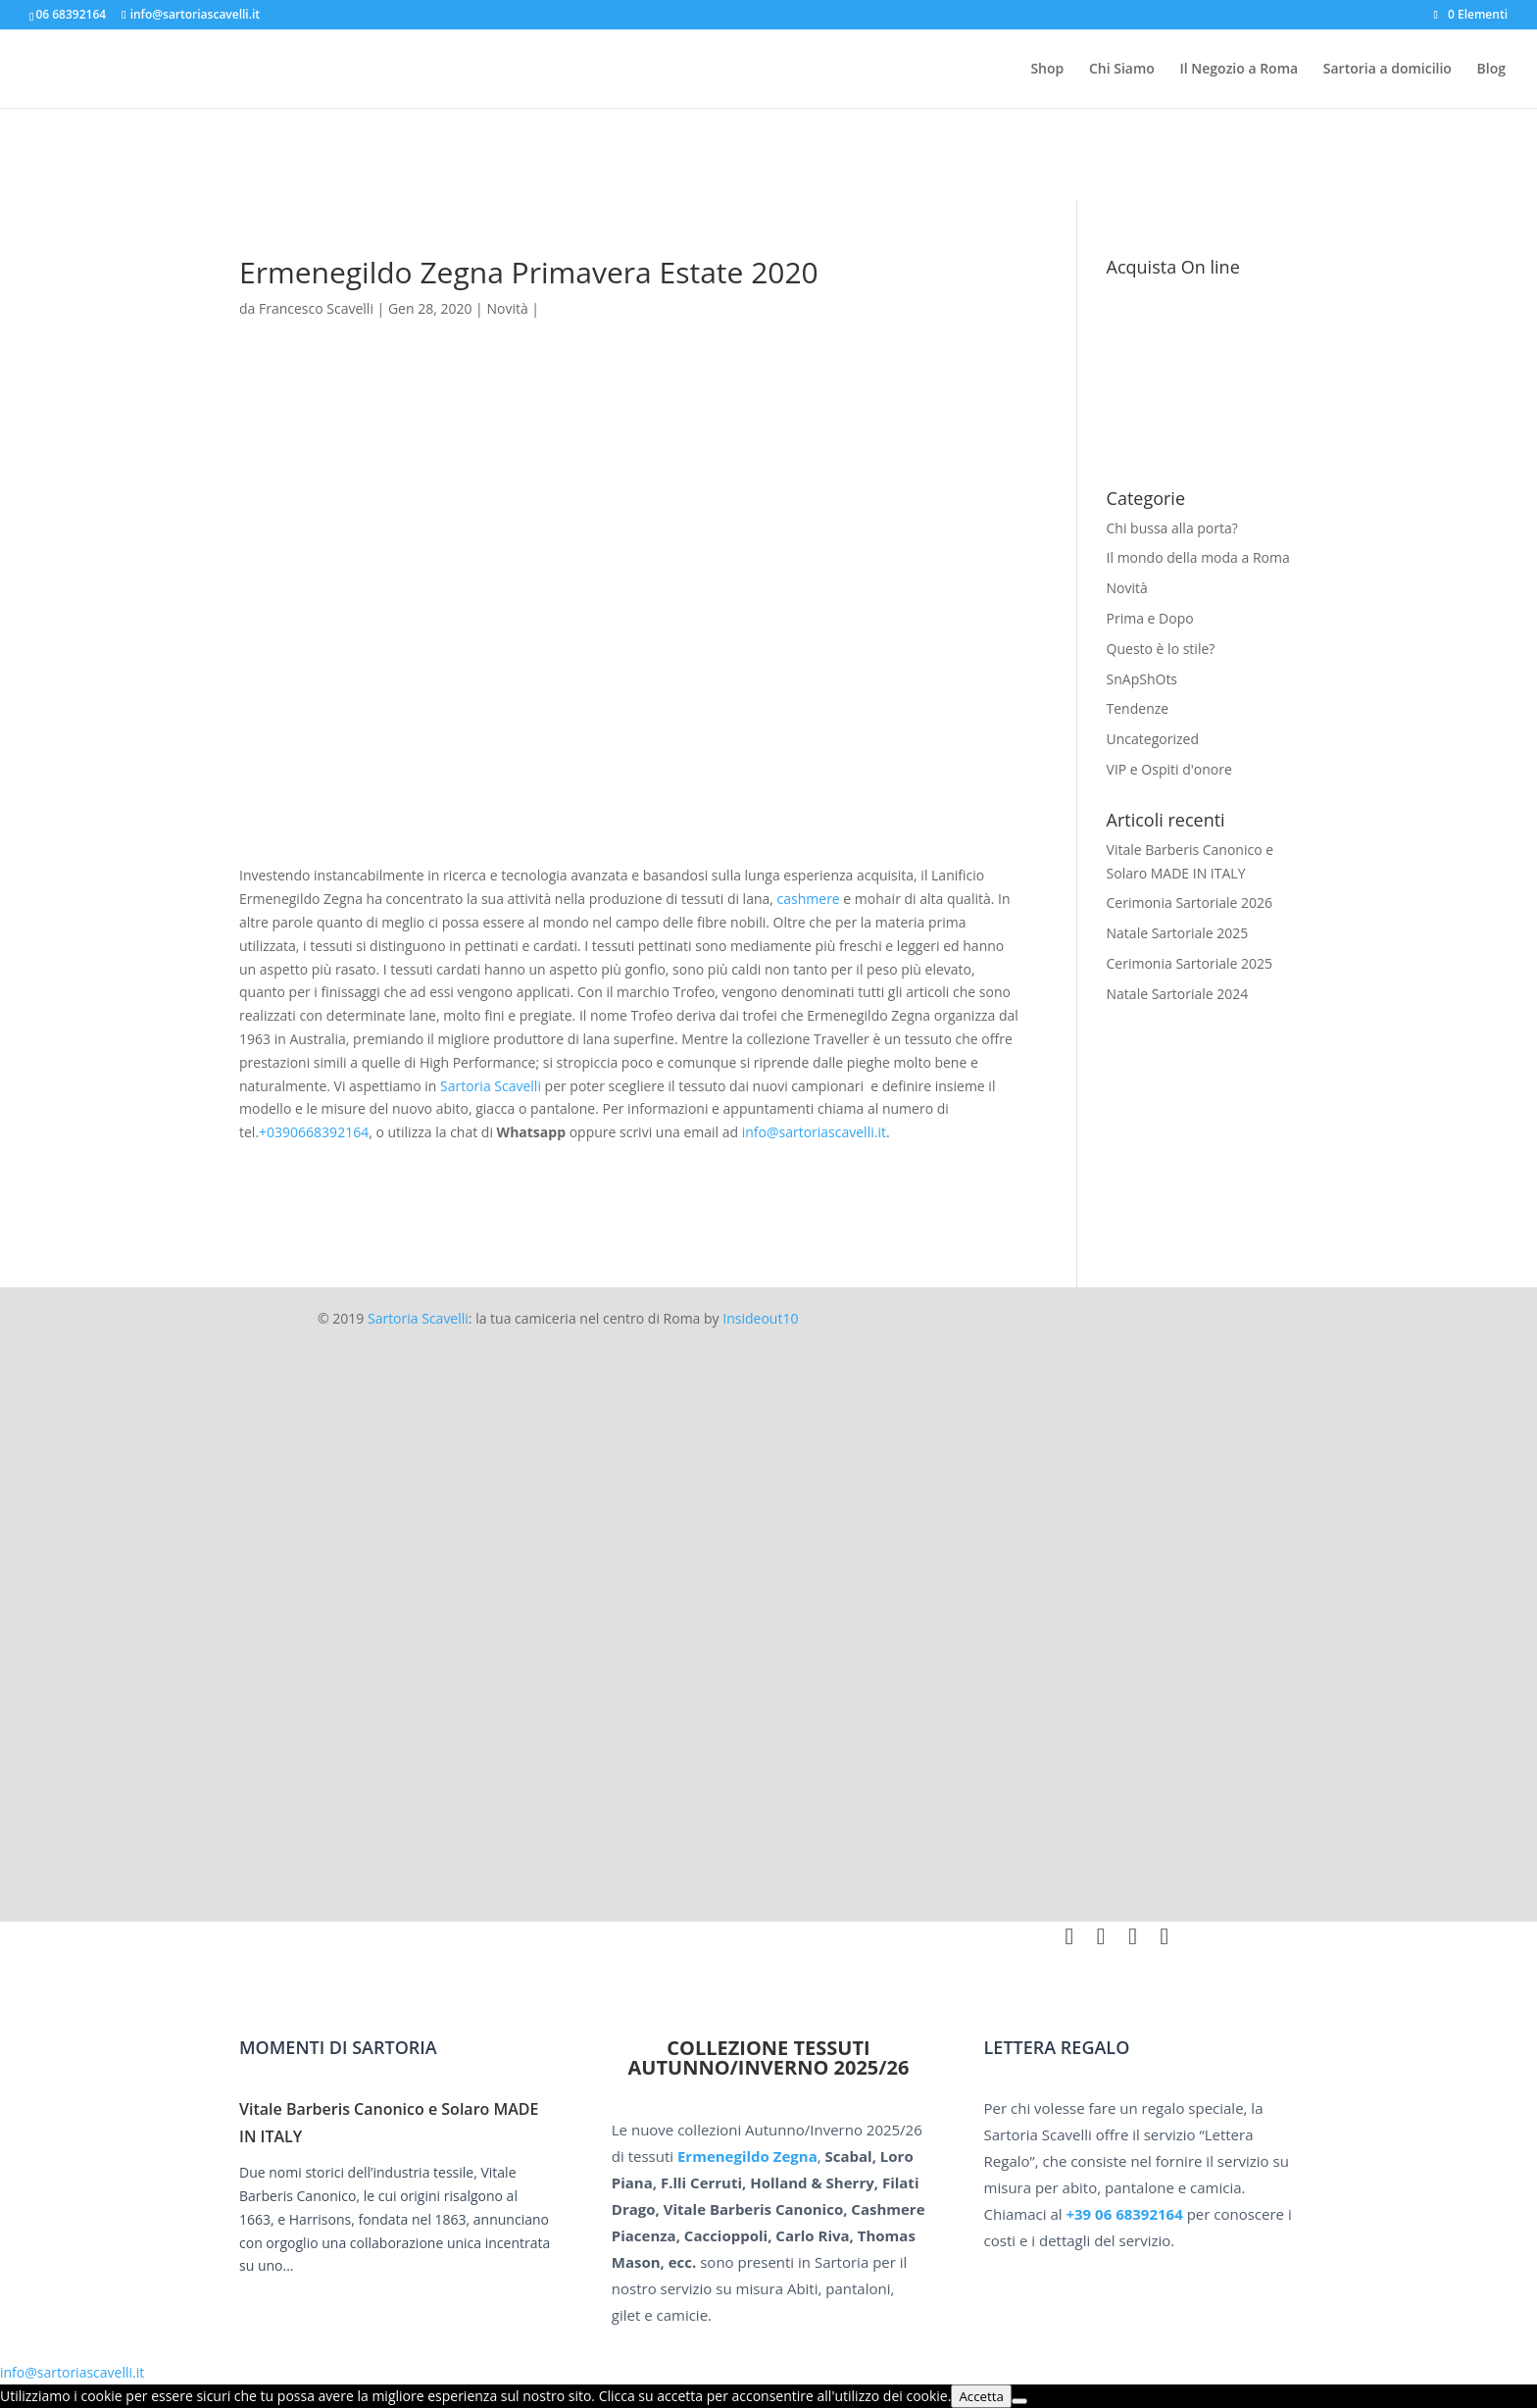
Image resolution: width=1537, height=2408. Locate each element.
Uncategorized (1153, 738)
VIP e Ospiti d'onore (1169, 769)
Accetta (981, 2396)
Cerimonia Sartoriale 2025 (1190, 963)
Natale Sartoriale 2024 (1178, 993)
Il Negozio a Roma (1238, 69)
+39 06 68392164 (1124, 2214)
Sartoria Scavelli (490, 1086)
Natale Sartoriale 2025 (1178, 933)
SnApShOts (1142, 679)
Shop (1047, 69)
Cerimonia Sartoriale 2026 (1190, 902)
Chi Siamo (1122, 69)
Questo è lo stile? (1161, 648)
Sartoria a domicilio (1387, 69)
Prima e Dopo (1150, 618)
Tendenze (1138, 708)
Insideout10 (760, 1318)
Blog (1491, 69)
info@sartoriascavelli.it (814, 1132)
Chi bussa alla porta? (1172, 528)
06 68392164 (70, 14)
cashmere (808, 898)
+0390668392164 (314, 1132)
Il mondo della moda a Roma (1198, 557)
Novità (1127, 587)
